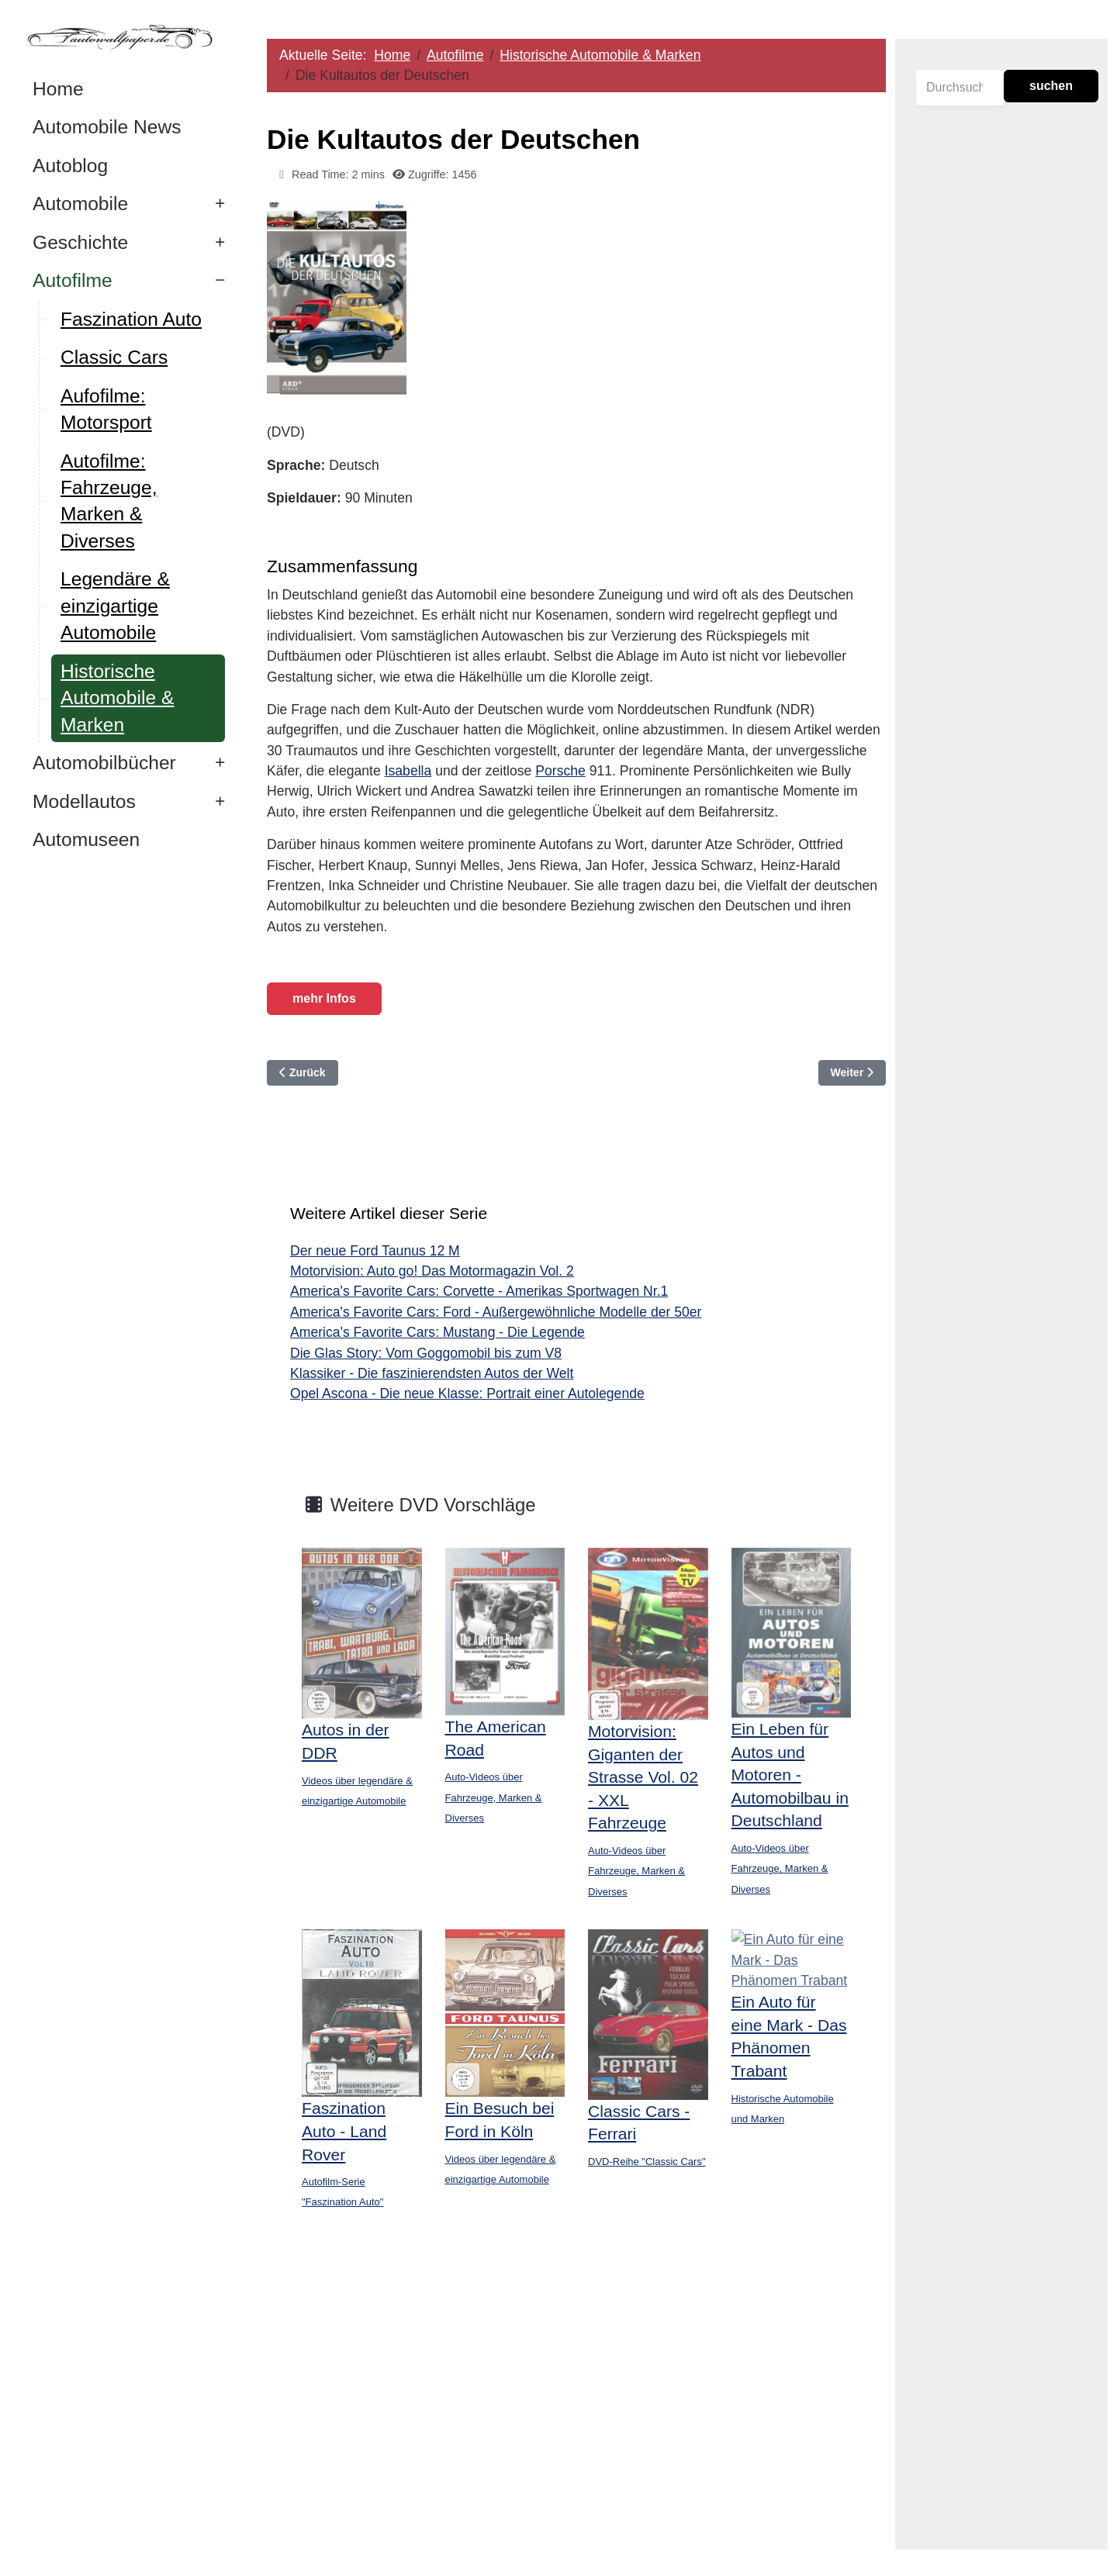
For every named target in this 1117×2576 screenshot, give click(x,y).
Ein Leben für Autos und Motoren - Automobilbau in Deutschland (790, 1774)
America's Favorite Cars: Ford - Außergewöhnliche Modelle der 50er (496, 1312)
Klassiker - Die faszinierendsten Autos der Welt (432, 1373)
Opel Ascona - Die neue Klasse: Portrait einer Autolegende (468, 1393)
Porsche (561, 771)
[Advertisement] (577, 2401)
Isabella (409, 771)
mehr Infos (325, 998)
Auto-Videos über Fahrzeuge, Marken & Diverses (493, 1797)
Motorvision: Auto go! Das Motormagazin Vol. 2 (433, 1271)
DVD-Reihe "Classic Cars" (648, 2161)
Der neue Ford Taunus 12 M (376, 1251)
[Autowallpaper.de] (124, 36)
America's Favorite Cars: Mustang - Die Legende (438, 1332)
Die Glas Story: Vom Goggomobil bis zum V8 (426, 1353)
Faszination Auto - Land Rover (345, 2131)
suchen (1051, 85)
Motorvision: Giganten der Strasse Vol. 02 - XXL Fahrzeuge (644, 1777)
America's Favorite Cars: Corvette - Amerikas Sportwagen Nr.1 (480, 1291)
